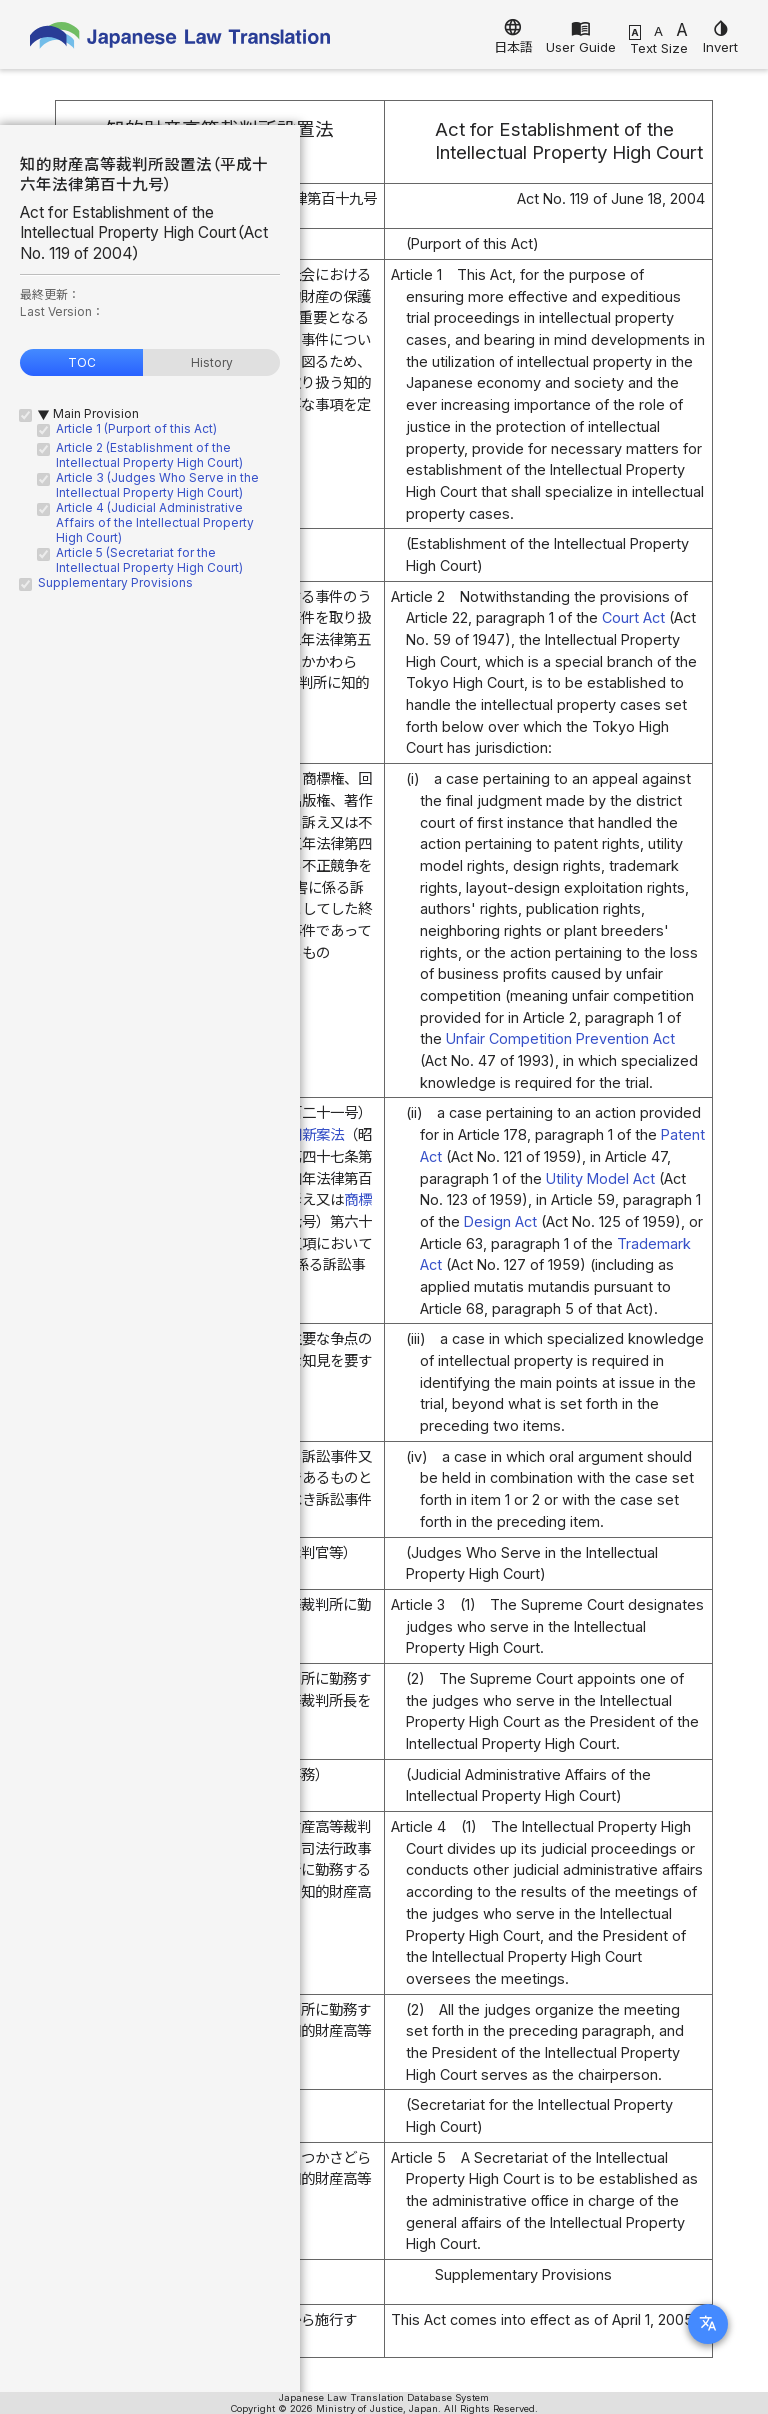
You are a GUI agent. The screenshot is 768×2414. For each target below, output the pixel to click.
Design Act (500, 1221)
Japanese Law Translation (180, 39)
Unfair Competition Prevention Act (560, 1038)
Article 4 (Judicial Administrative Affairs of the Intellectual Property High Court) (155, 522)
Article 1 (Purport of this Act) (136, 428)
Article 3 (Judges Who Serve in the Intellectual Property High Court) (157, 485)
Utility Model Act (600, 1178)
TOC (82, 362)
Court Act (633, 617)
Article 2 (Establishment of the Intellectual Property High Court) (149, 455)
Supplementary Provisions (115, 582)
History (212, 362)
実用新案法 (309, 1134)
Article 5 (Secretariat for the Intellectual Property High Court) (149, 560)
